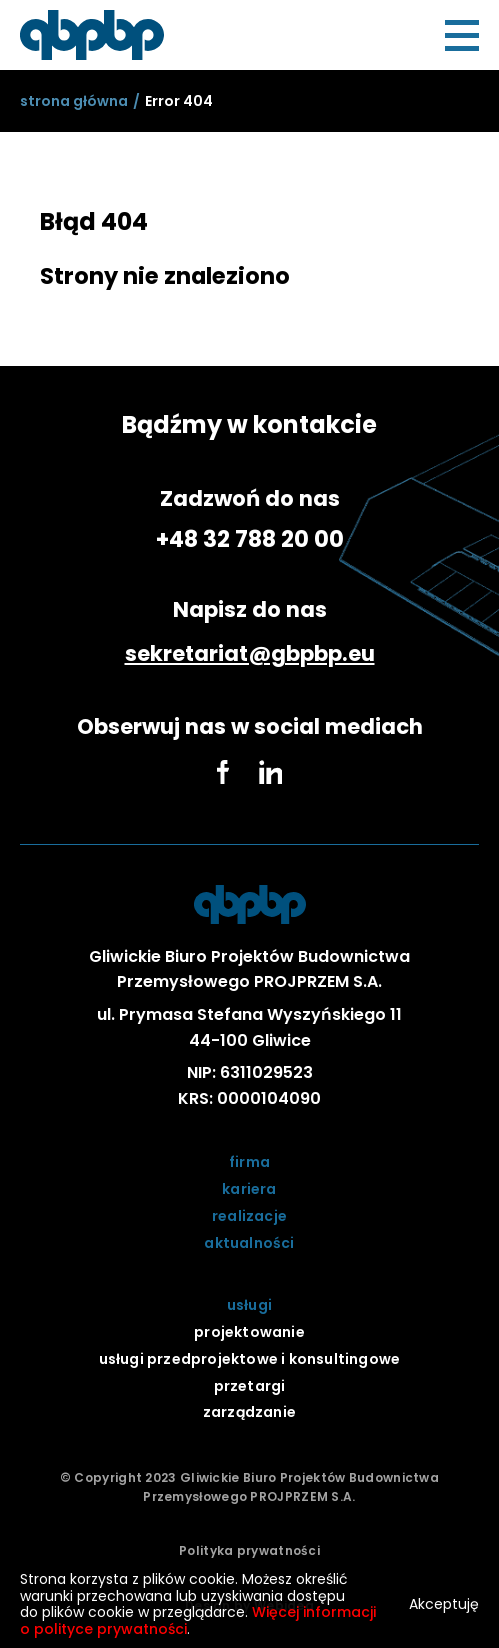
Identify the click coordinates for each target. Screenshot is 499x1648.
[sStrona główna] (74, 101)
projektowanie (249, 1332)
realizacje (249, 1216)
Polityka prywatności (249, 1550)
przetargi (250, 1386)
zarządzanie (249, 1412)
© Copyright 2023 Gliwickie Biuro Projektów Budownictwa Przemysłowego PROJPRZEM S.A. (249, 1487)
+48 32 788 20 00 (250, 539)
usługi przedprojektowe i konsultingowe (250, 1359)
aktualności (249, 1243)
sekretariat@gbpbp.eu (250, 654)
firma (249, 1162)
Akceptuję (444, 1604)
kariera (249, 1189)
